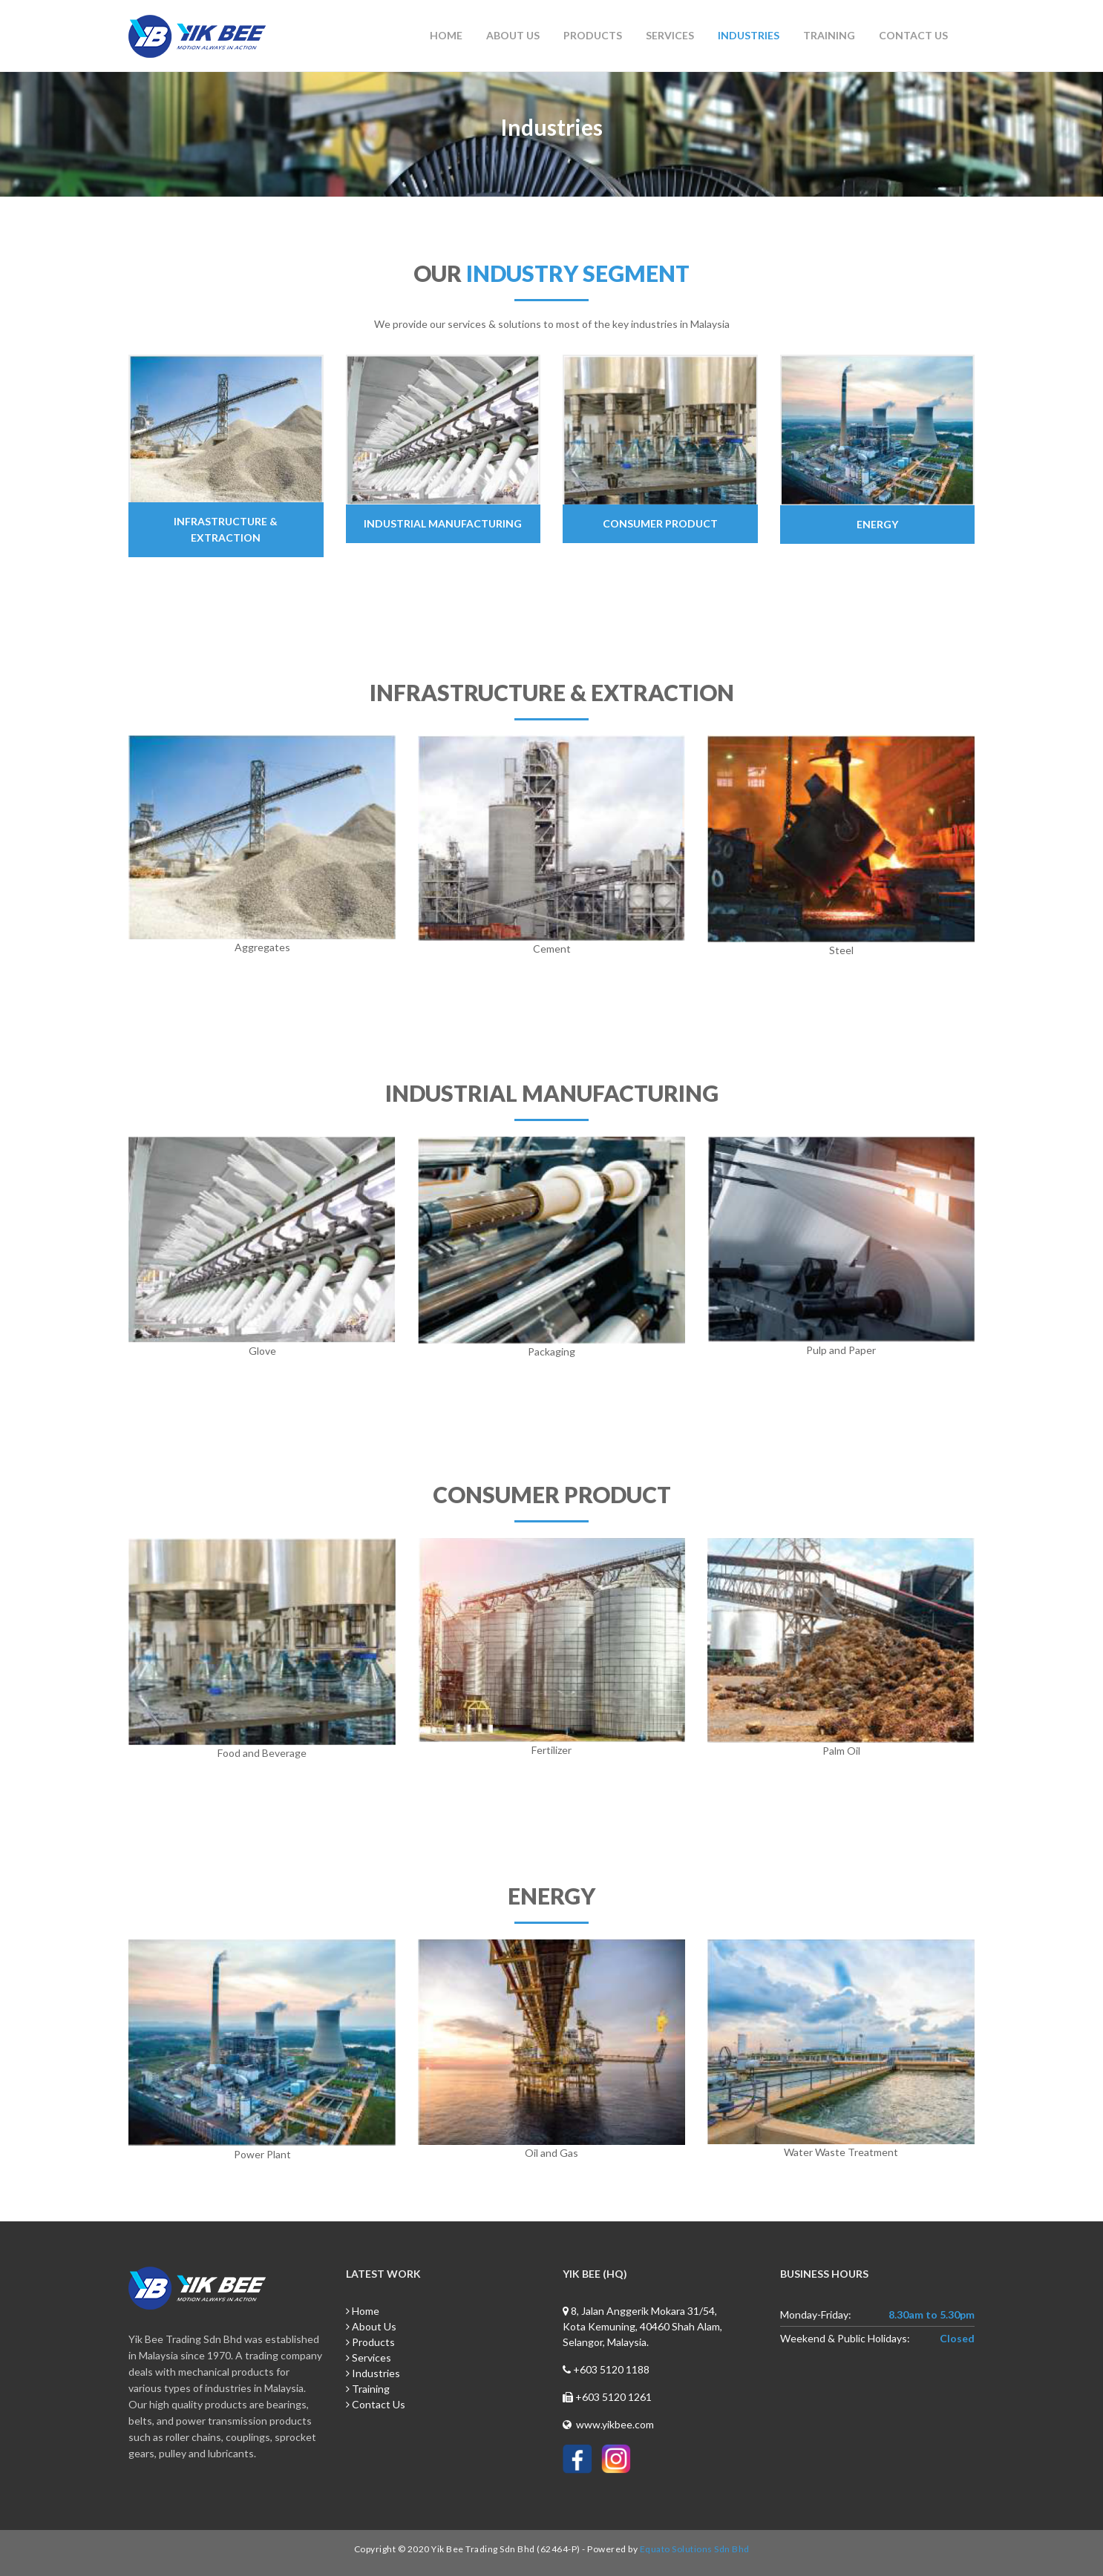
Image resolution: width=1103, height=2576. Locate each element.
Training (829, 35)
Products (592, 35)
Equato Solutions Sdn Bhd (695, 2548)
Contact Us (913, 35)
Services (670, 35)
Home (446, 35)
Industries (748, 35)
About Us (513, 35)
